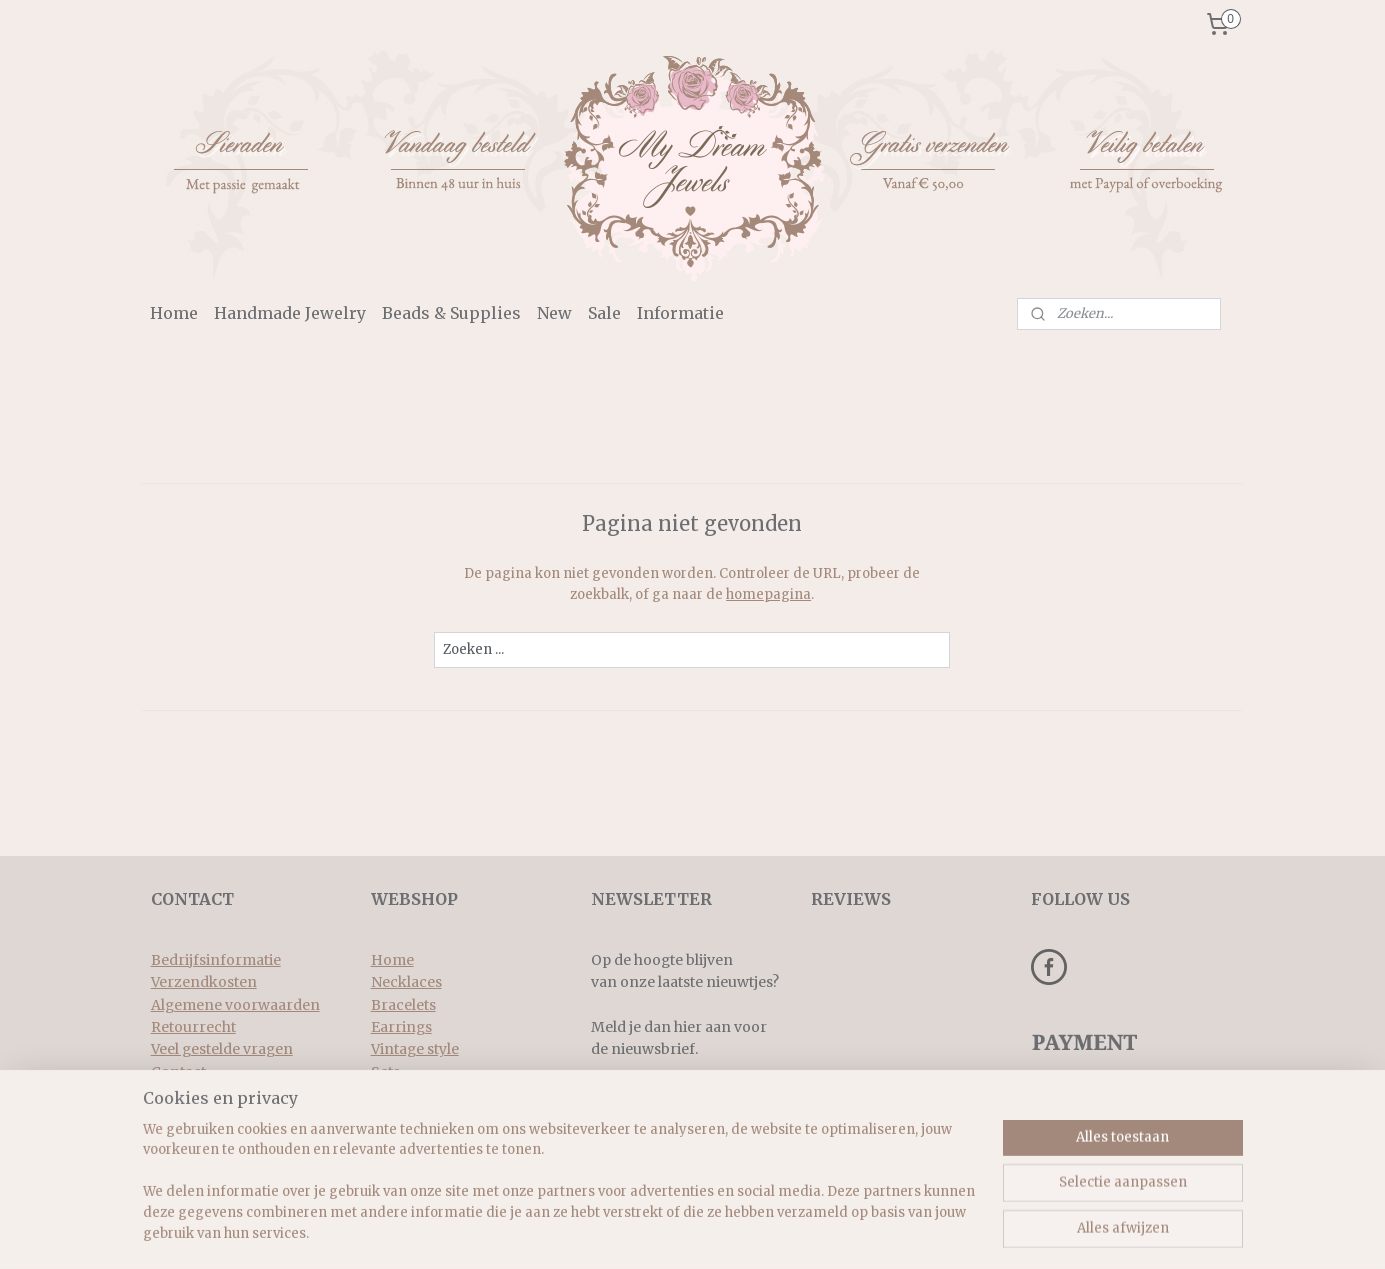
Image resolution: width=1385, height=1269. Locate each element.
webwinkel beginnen (749, 1232)
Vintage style (415, 1049)
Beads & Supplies (451, 313)
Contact (178, 1072)
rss (672, 1232)
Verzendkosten (204, 982)
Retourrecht (193, 1027)
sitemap (630, 1232)
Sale (604, 313)
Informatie (680, 313)
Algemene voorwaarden (235, 1005)
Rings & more (418, 1094)
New (554, 313)
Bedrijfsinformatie (216, 960)
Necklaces (406, 982)
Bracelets (403, 1005)
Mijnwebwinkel (928, 1232)
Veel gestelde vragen (222, 1049)
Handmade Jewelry (290, 313)
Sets (385, 1072)
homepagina (768, 594)
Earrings (401, 1027)
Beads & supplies (429, 1117)
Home (174, 313)
